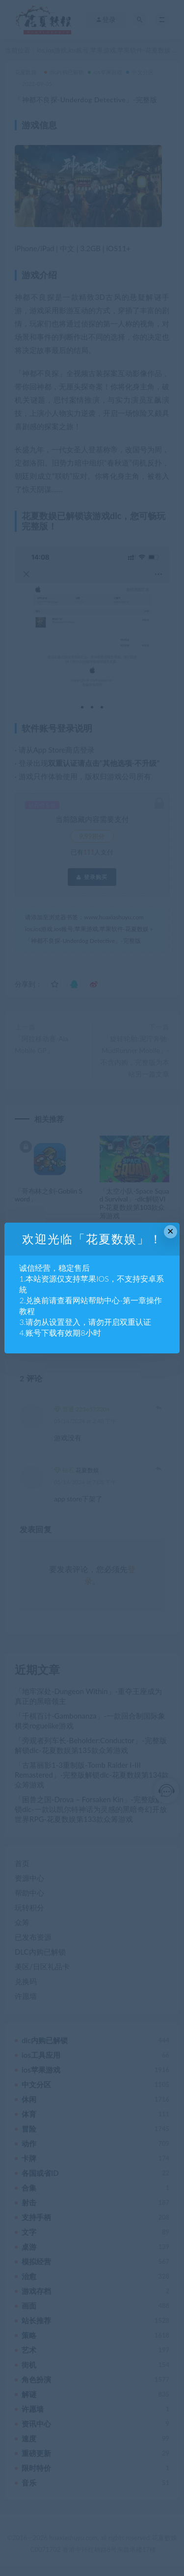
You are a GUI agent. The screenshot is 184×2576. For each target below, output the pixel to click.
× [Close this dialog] (170, 1231)
